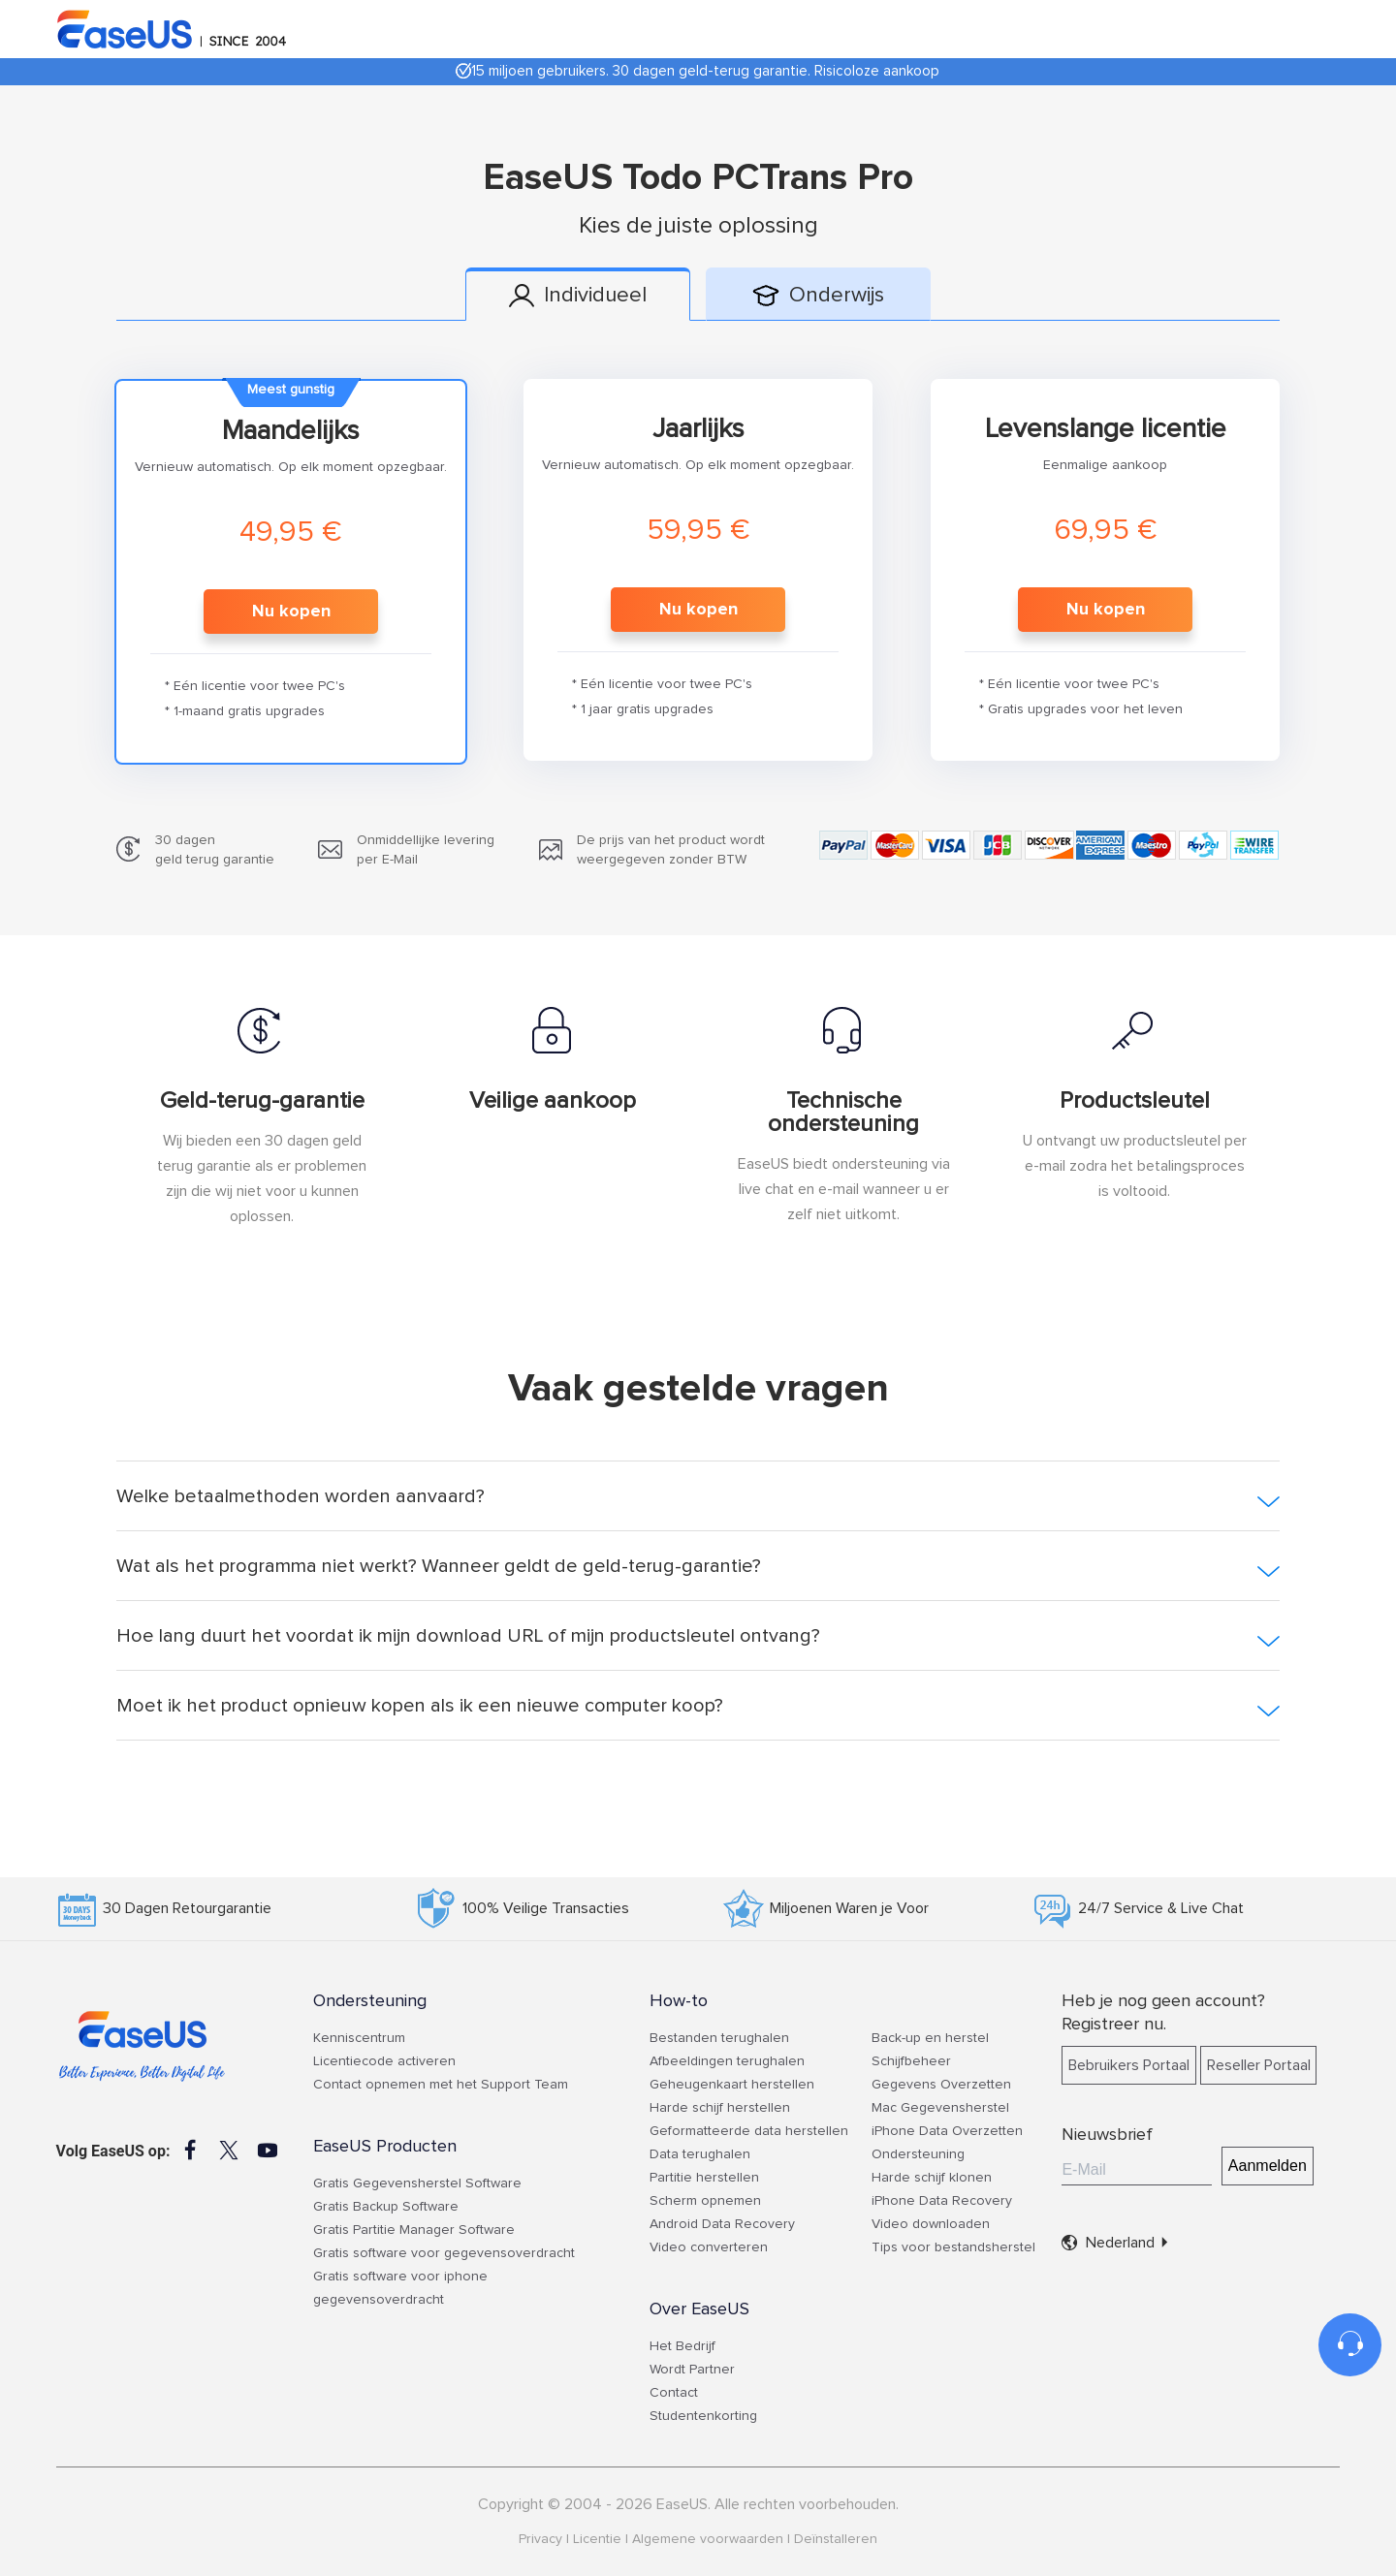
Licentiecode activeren (384, 2061)
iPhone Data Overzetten (947, 2131)
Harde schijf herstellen (720, 2108)
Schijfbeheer (911, 2061)
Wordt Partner (692, 2369)
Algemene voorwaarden (707, 2539)
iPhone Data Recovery (942, 2201)
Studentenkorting (703, 2416)
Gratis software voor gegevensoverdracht (444, 2253)
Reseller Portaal (1259, 2065)
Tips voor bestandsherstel (953, 2247)
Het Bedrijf (682, 2346)
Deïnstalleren (835, 2539)
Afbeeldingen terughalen (727, 2061)
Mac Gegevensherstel (940, 2108)
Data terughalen (700, 2154)
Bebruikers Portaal (1129, 2065)
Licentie (597, 2539)
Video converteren (709, 2247)
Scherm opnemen (705, 2201)
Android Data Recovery (722, 2224)
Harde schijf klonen (932, 2177)
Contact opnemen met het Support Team (440, 2084)
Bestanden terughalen (719, 2038)
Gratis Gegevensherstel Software (417, 2183)
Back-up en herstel (930, 2038)
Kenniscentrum (359, 2038)
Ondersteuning (918, 2154)
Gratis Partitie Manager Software (414, 2230)
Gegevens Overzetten (941, 2084)
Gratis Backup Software (386, 2207)
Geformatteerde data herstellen (749, 2131)
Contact (674, 2393)
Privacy (540, 2539)
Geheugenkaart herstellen (732, 2084)
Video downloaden (931, 2224)
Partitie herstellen (704, 2177)
